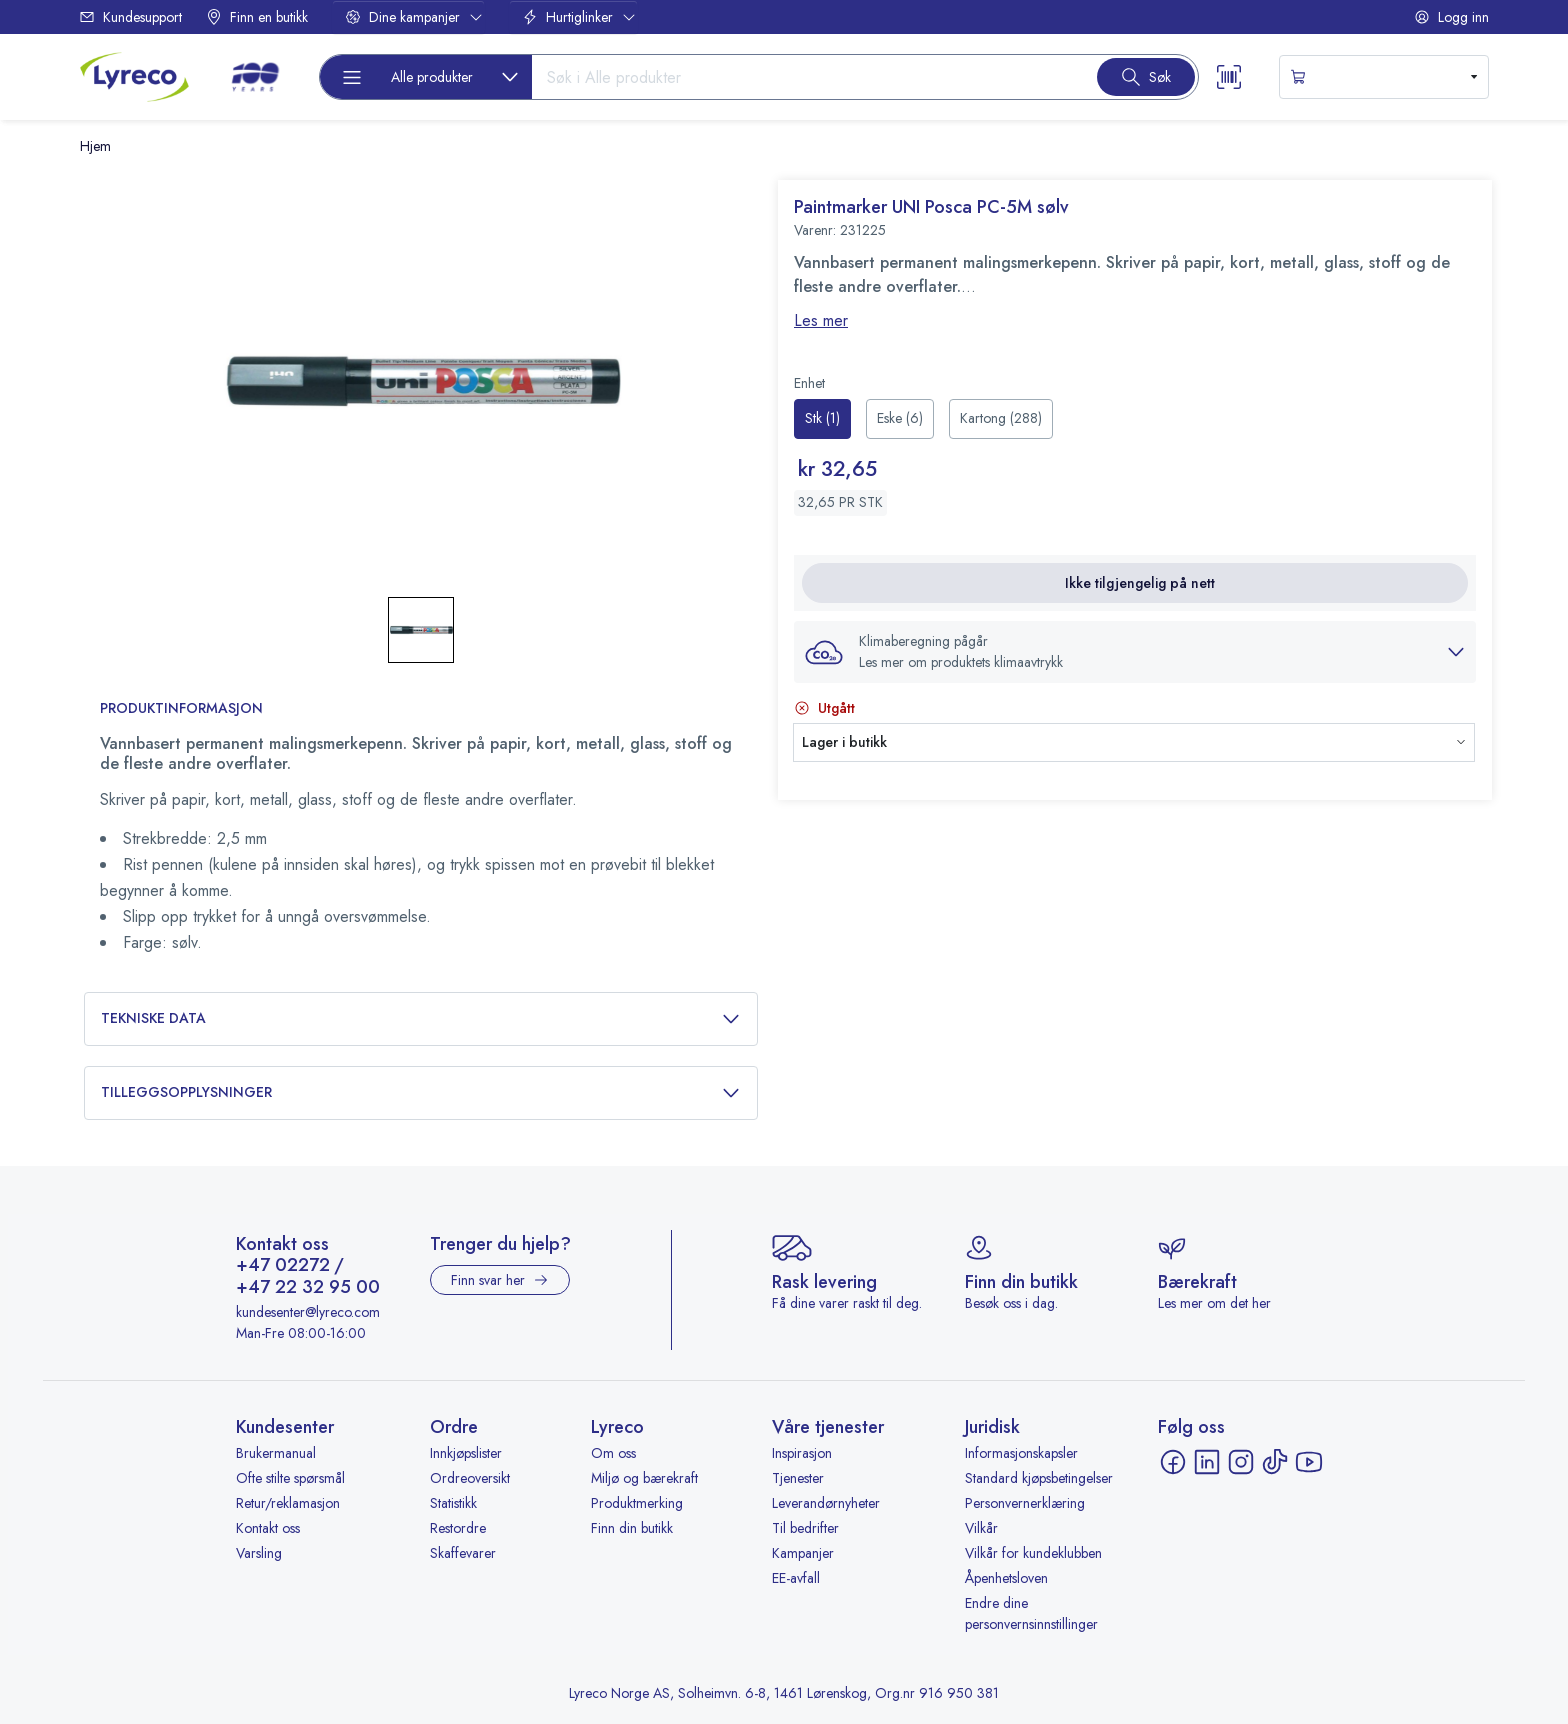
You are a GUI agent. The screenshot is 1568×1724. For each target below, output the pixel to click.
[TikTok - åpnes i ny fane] (1275, 1462)
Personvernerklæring (1025, 1503)
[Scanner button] (1229, 77)
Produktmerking (637, 1503)
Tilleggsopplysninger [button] (421, 1092)
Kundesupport (130, 17)
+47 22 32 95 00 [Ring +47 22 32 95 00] (308, 1288)
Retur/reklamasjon (288, 1503)
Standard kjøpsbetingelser (1039, 1478)
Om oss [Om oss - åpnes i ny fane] (613, 1453)
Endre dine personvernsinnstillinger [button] (1031, 1613)
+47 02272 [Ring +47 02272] (283, 1266)
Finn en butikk (257, 17)
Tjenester (798, 1478)
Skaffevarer (463, 1553)
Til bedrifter (805, 1528)
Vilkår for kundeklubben (1033, 1553)
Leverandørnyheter (826, 1503)
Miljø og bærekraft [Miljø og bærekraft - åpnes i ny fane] (644, 1478)
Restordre (458, 1528)
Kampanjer (803, 1553)
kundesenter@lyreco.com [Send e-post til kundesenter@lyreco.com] (308, 1312)
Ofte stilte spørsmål (290, 1478)
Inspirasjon (802, 1453)
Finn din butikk (632, 1528)
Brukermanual (276, 1453)
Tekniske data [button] (421, 1018)
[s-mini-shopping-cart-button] (1384, 77)
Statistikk (453, 1503)
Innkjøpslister (466, 1453)
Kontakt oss (268, 1528)
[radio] (822, 419)
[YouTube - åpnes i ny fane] (1309, 1462)
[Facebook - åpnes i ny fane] (1173, 1462)
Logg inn (1451, 17)
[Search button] (1146, 77)
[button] (1135, 652)
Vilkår (981, 1528)
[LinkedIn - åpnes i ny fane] (1207, 1462)
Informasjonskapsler (1021, 1453)
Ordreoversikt (470, 1478)
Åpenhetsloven (1006, 1578)
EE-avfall (796, 1578)
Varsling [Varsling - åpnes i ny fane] (259, 1553)
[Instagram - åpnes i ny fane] (1241, 1462)
